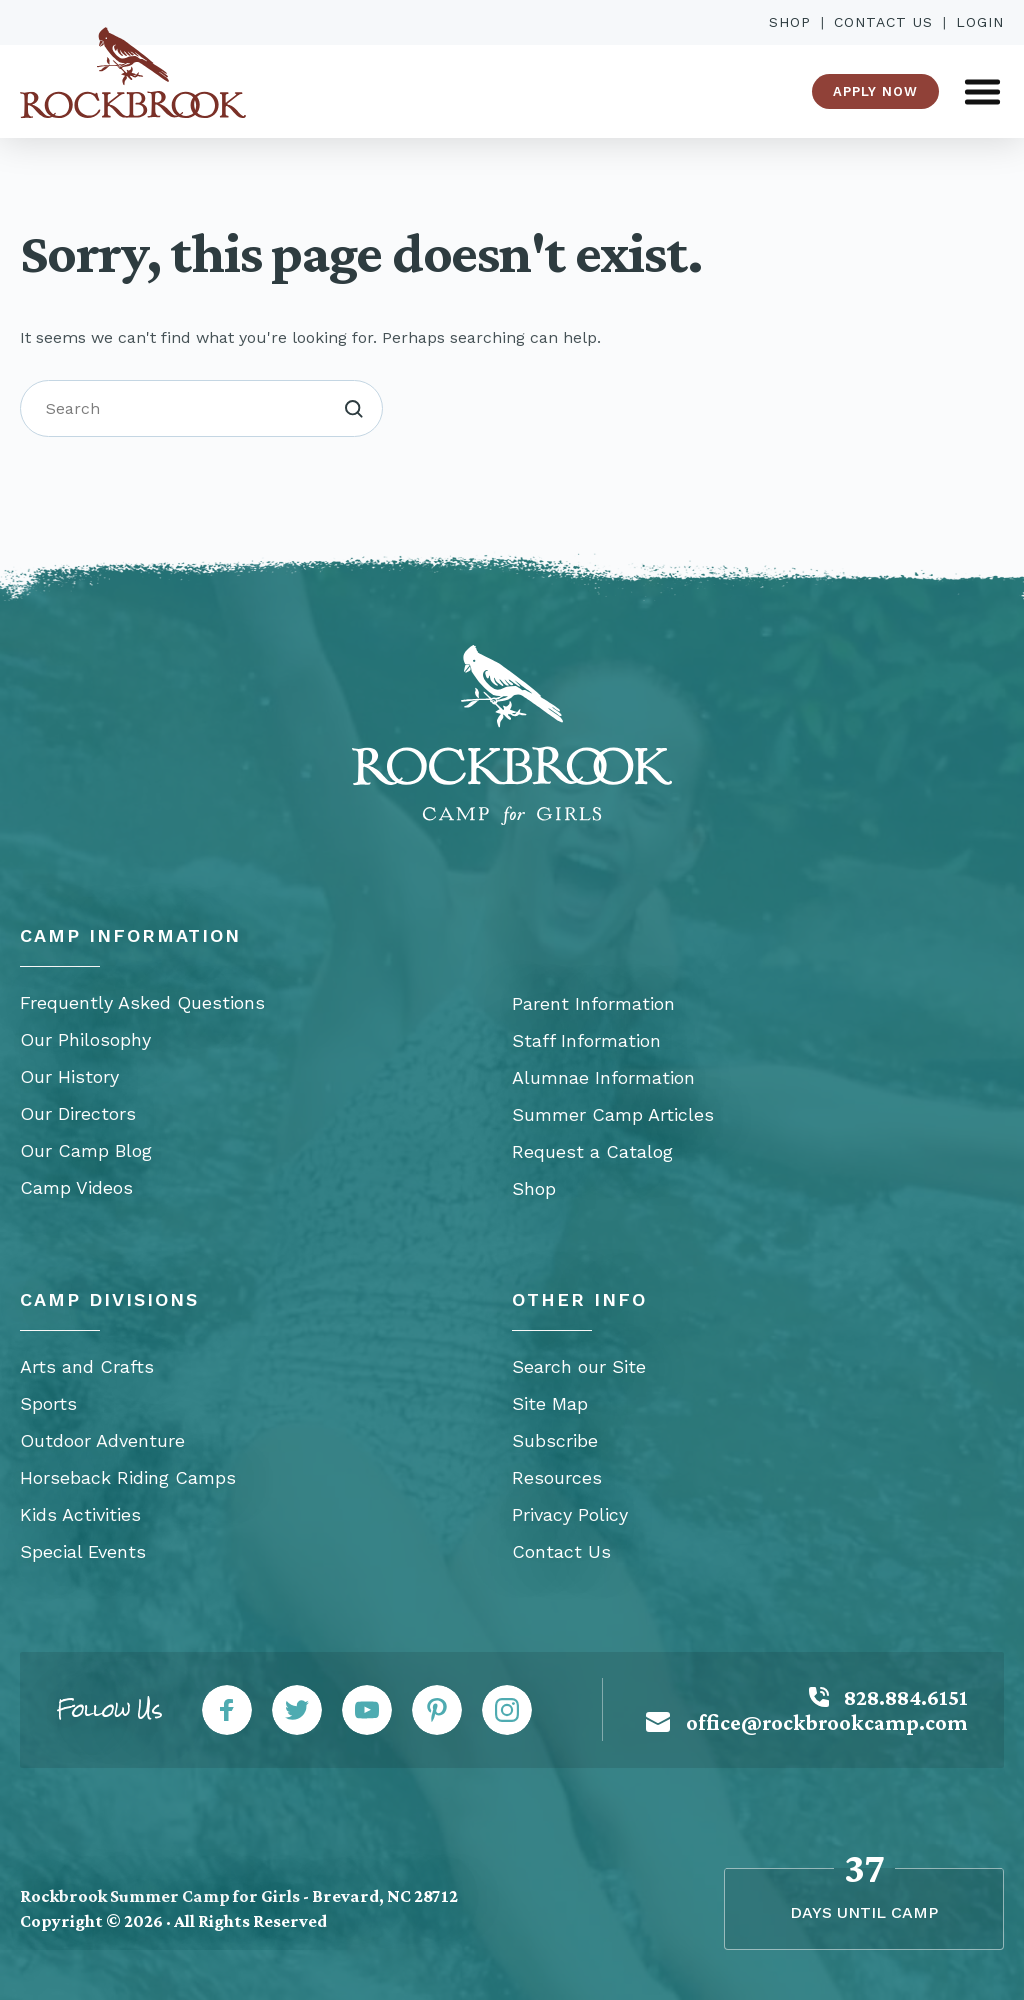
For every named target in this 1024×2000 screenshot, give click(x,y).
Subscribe (555, 1440)
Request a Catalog (592, 1151)
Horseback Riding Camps (128, 1477)
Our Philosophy (85, 1039)
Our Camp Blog (86, 1150)
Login (980, 22)
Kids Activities (80, 1514)
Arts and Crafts (87, 1366)
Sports (48, 1403)
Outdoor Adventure (102, 1440)
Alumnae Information (603, 1077)
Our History (69, 1076)
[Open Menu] (982, 91)
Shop (790, 22)
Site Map (550, 1403)
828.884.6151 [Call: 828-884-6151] (906, 1697)
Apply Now (875, 91)
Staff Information (586, 1040)
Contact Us (883, 22)
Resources (557, 1477)
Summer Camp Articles (613, 1114)
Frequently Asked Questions (142, 1002)
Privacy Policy (570, 1514)
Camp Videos (76, 1187)
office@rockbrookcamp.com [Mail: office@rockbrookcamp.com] (827, 1722)
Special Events (83, 1551)
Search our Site (579, 1366)
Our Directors (78, 1113)
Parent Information (593, 1003)
